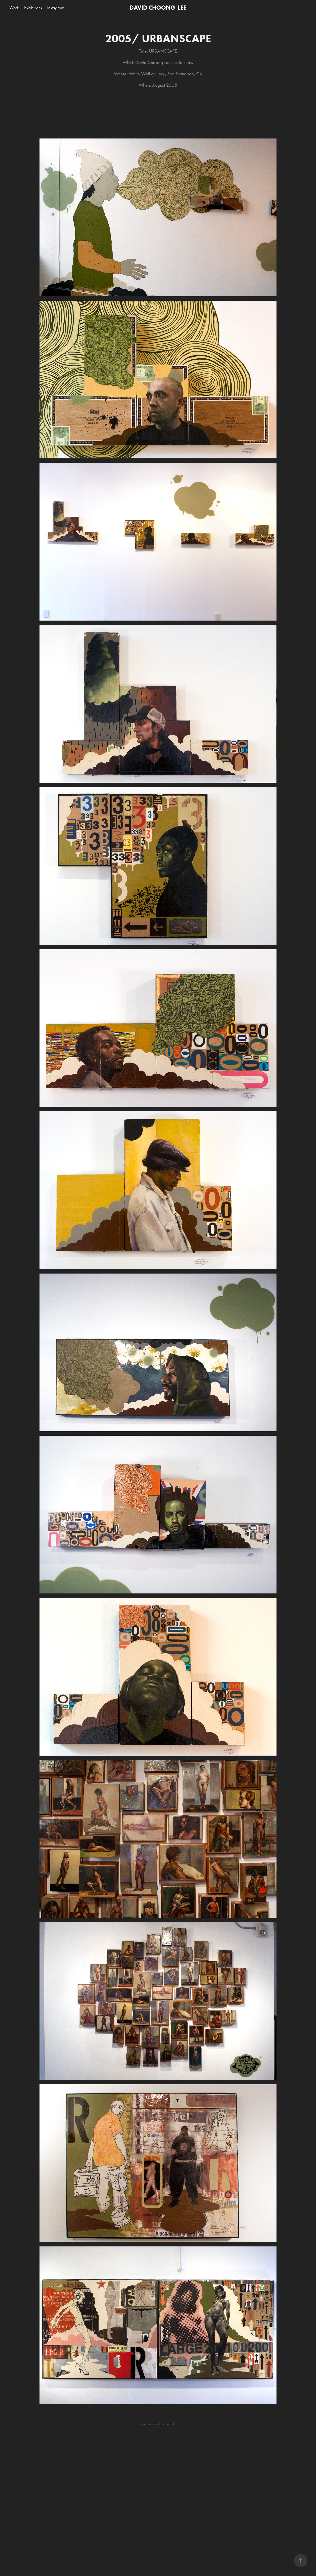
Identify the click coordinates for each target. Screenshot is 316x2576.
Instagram (55, 7)
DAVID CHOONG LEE (158, 7)
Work (14, 7)
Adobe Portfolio (166, 2424)
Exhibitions (33, 7)
